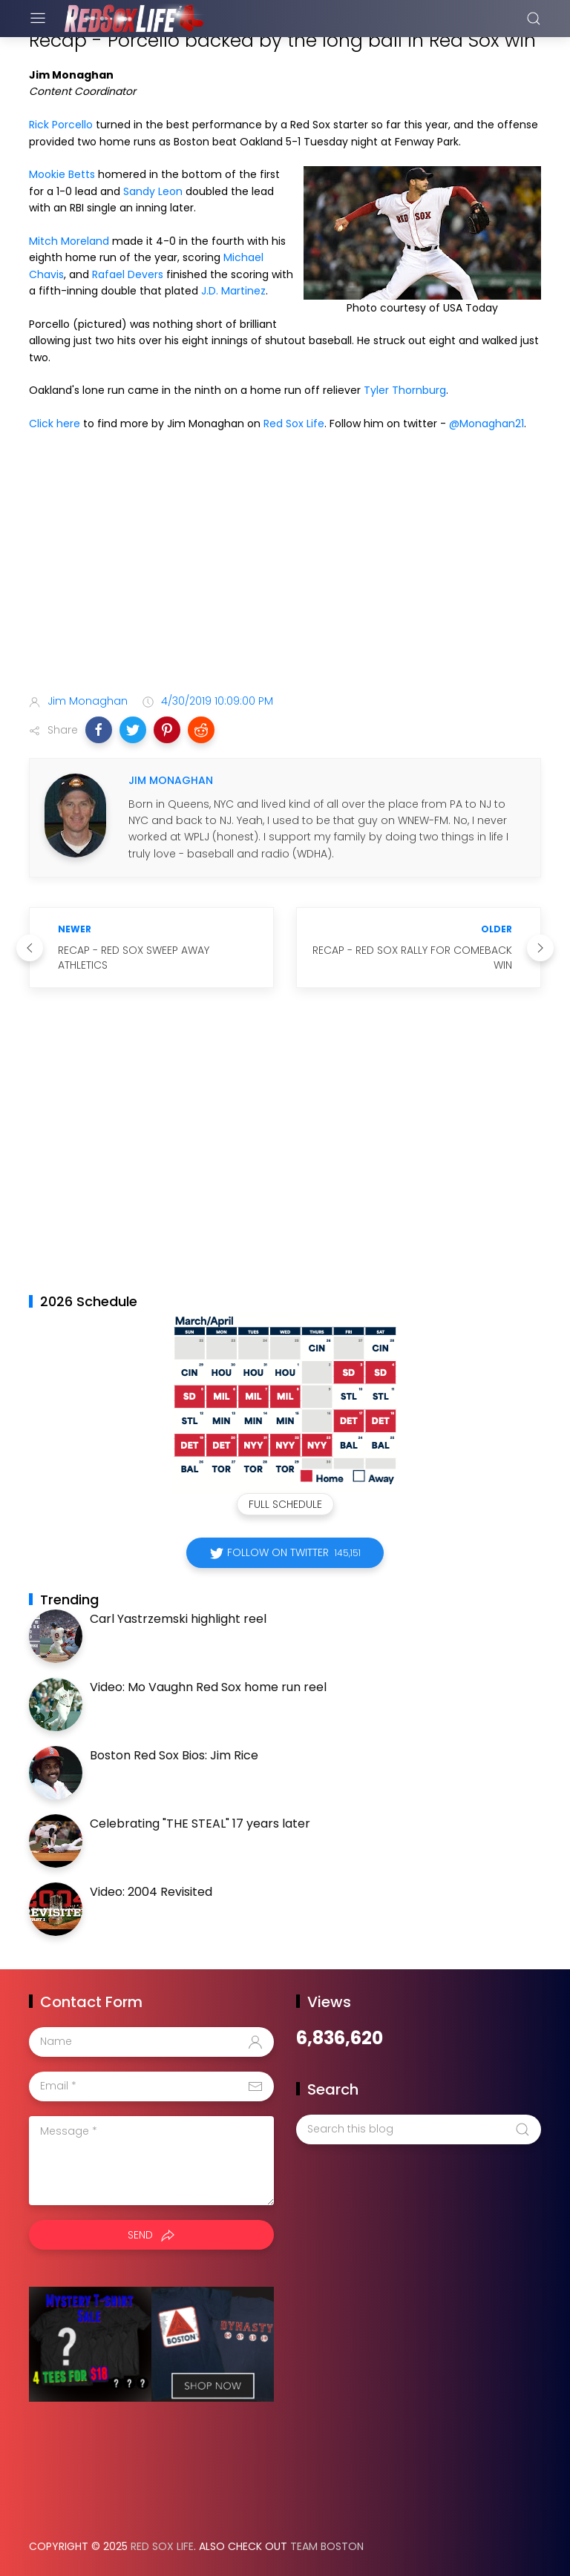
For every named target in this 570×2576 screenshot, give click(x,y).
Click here (54, 423)
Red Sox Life (293, 423)
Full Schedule (285, 1504)
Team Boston (327, 2546)
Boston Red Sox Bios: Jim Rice (174, 1755)
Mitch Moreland (69, 241)
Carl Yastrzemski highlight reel (178, 1618)
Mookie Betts (62, 174)
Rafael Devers (127, 274)
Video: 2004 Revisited (151, 1891)
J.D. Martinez (233, 290)
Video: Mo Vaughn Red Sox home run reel (208, 1687)
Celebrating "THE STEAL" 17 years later (200, 1823)
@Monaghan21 (486, 423)
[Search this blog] (418, 2129)
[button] (98, 730)
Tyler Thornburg (405, 390)
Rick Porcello (61, 124)
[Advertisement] (285, 566)
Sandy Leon (153, 191)
